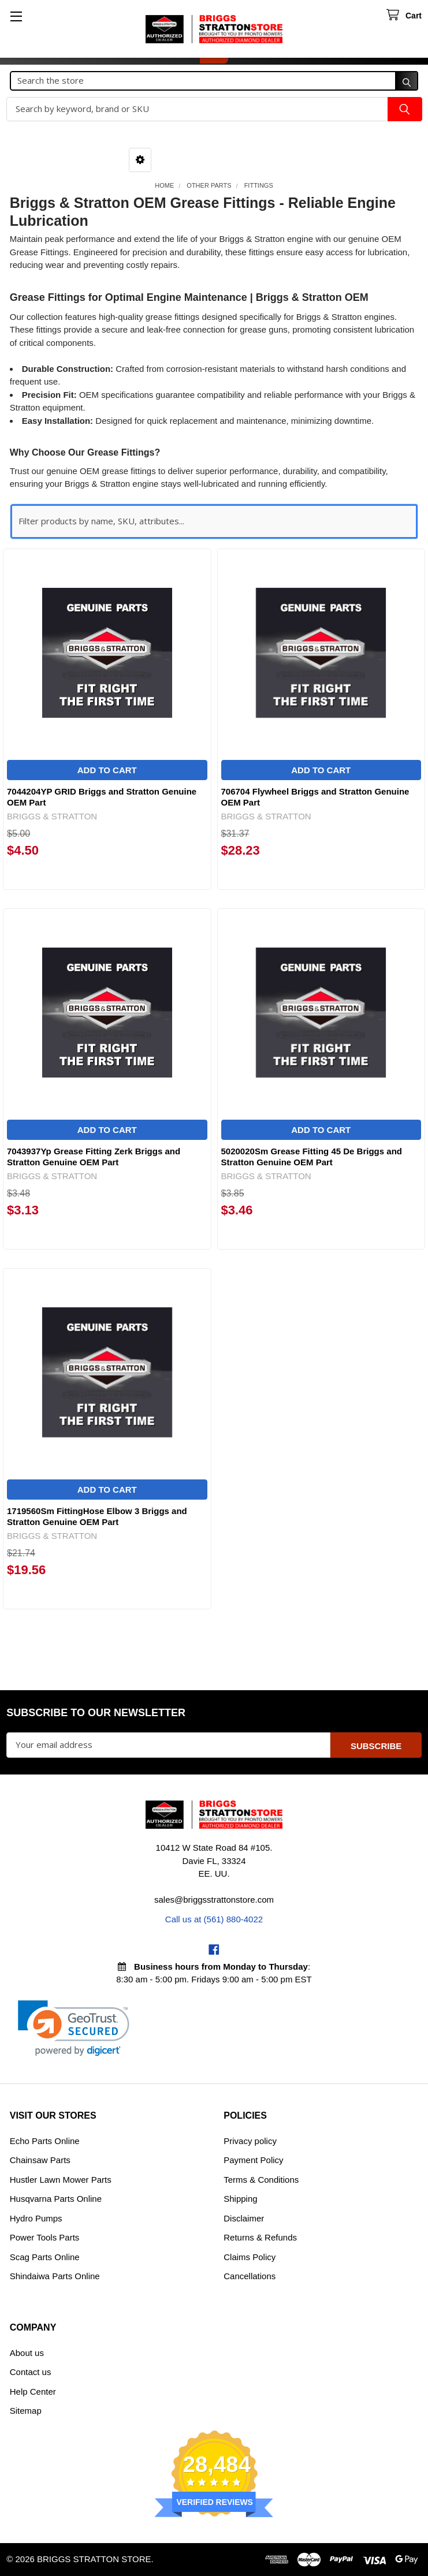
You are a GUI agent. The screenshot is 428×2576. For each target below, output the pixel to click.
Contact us (30, 2372)
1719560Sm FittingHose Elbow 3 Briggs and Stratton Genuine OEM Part (97, 1516)
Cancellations (250, 2276)
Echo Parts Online (45, 2141)
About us (27, 2353)
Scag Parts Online (45, 2257)
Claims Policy (250, 2257)
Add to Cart (107, 770)
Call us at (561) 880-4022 (214, 1919)
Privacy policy (250, 2141)
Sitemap (26, 2410)
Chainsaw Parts (40, 2160)
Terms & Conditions (261, 2179)
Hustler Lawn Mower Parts (60, 2179)
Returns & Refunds (260, 2237)
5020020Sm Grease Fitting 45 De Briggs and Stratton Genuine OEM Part (311, 1156)
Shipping (240, 2199)
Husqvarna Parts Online (56, 2199)
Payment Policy (253, 2160)
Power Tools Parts (45, 2237)
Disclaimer (244, 2218)
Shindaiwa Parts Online (55, 2276)
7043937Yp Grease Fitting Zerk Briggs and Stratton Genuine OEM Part (93, 1156)
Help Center (33, 2391)
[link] (74, 2028)
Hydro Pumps (36, 2218)
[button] (140, 160)
